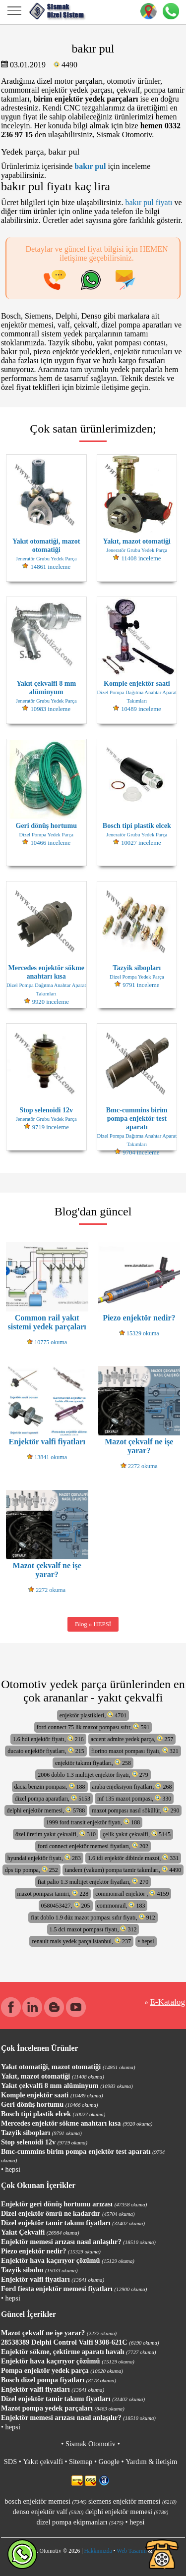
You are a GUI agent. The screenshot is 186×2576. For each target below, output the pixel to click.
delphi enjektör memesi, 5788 (46, 1810)
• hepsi (146, 1941)
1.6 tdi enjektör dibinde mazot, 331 (133, 1858)
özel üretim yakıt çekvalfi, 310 (55, 1834)
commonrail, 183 (121, 1905)
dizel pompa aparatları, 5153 (52, 1798)
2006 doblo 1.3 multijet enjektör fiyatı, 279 (93, 1774)
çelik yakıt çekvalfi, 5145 (137, 1834)
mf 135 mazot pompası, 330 (134, 1798)
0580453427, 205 (65, 1905)
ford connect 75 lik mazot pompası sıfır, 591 (93, 1727)
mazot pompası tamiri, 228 (53, 1893)
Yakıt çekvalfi (42, 2462)
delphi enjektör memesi (126, 2512)
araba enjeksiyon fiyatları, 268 (132, 1786)
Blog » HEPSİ (93, 1624)
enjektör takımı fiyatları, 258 (93, 1762)
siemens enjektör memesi (132, 2501)
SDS (10, 2462)
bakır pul (90, 166)
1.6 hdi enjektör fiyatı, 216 (48, 1739)
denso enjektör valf (48, 2512)
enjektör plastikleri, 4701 (93, 1715)
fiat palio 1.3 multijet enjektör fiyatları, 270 (93, 1881)
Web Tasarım (131, 2551)
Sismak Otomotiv (90, 2444)
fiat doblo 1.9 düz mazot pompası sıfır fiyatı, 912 (93, 1917)
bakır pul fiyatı (148, 202)
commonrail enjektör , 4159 (132, 1893)
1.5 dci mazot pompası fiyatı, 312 (93, 1929)
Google (109, 2462)
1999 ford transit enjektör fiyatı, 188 (93, 1822)
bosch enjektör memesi (45, 2501)
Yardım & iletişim (151, 2462)
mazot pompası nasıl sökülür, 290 (135, 1810)
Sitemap (80, 2462)
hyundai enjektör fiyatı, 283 (44, 1858)
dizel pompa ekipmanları (79, 2522)
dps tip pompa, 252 (31, 1869)
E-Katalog (167, 2002)
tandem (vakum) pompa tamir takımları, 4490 (123, 1869)
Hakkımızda (98, 2551)
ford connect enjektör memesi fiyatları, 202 (93, 1846)
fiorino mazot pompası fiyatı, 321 (135, 1750)
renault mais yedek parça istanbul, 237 (81, 1941)
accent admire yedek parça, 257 (132, 1739)
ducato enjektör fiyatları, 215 (45, 1750)
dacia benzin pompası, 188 (49, 1786)
